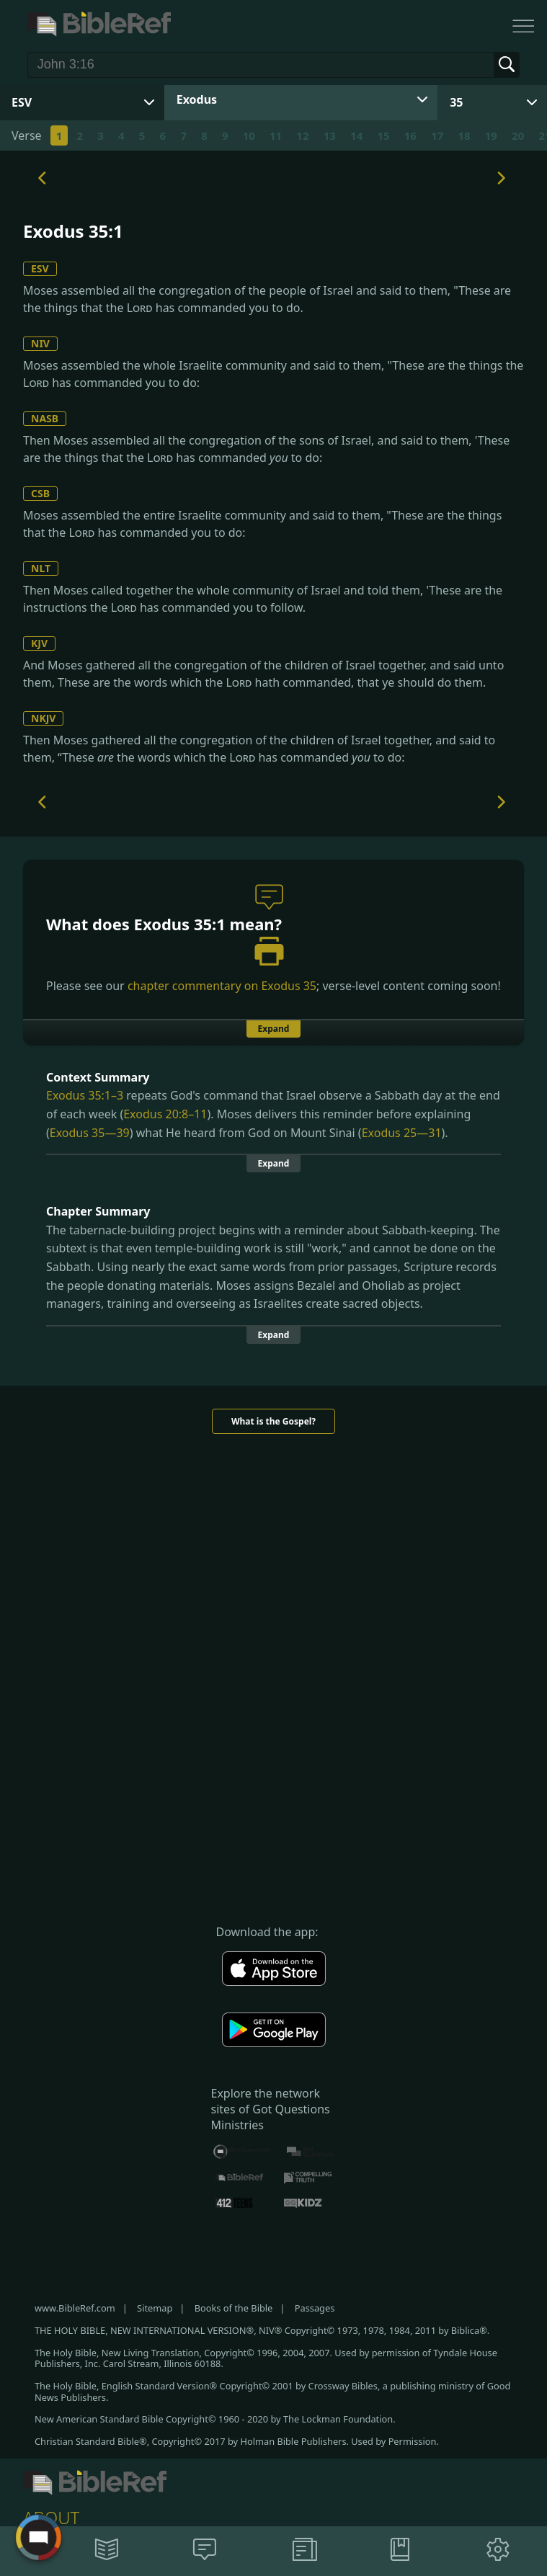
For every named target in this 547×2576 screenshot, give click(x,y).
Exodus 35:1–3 (84, 1095)
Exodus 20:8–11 (165, 1114)
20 (518, 135)
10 (249, 135)
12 (302, 135)
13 (330, 135)
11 (276, 135)
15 (383, 135)
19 (491, 135)
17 (437, 135)
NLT (40, 568)
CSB (40, 493)
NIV (40, 343)
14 (356, 135)
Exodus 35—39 (90, 1133)
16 (410, 135)
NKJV (43, 718)
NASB (44, 418)
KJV (39, 643)
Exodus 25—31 (402, 1133)
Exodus (197, 99)
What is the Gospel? (273, 1421)
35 (456, 102)
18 (464, 135)
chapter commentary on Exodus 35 (222, 986)
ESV (40, 268)
